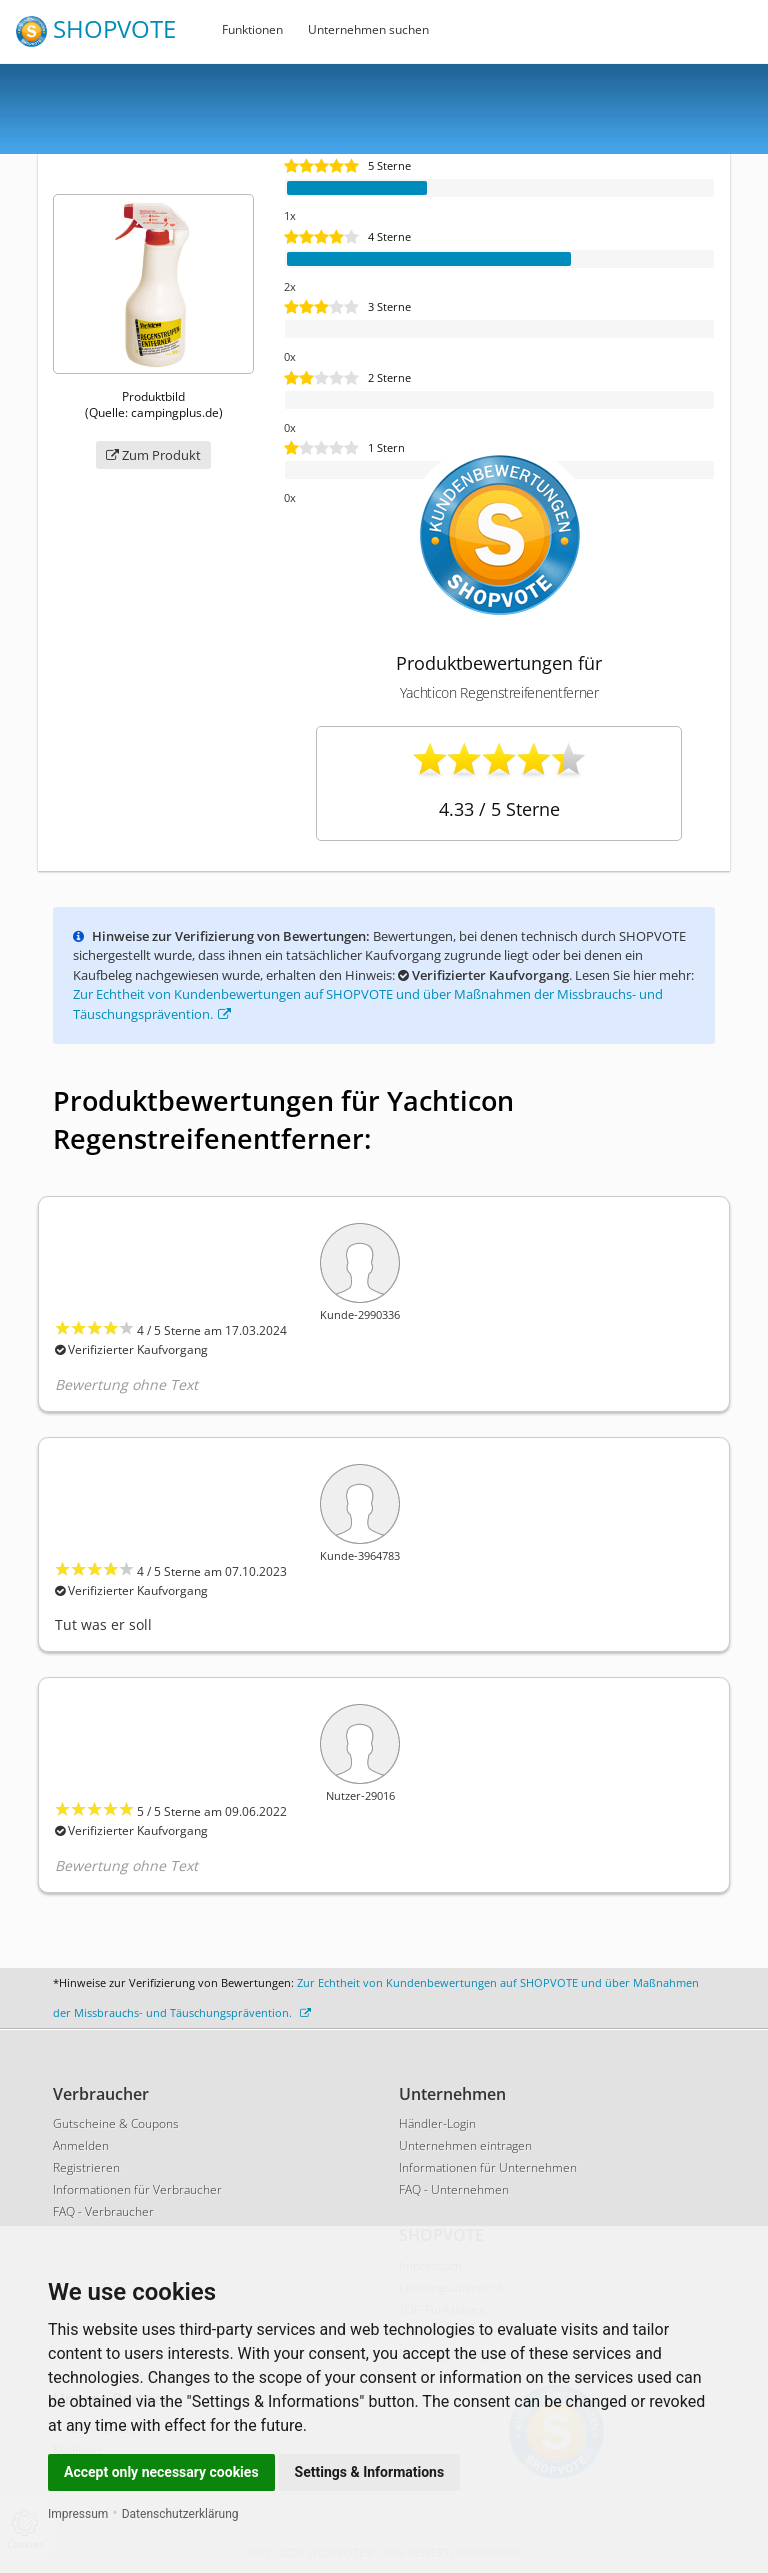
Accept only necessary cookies (161, 2472)
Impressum (78, 2514)
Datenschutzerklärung (180, 2514)
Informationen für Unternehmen (488, 2167)
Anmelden (81, 2145)
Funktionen (252, 29)
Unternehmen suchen (368, 29)
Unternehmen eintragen (465, 2145)
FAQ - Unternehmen (454, 2189)
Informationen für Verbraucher (137, 2189)
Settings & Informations (370, 2472)
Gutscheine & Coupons (116, 2123)
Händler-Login (437, 2123)
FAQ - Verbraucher (103, 2211)
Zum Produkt (153, 455)
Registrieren (86, 2167)
